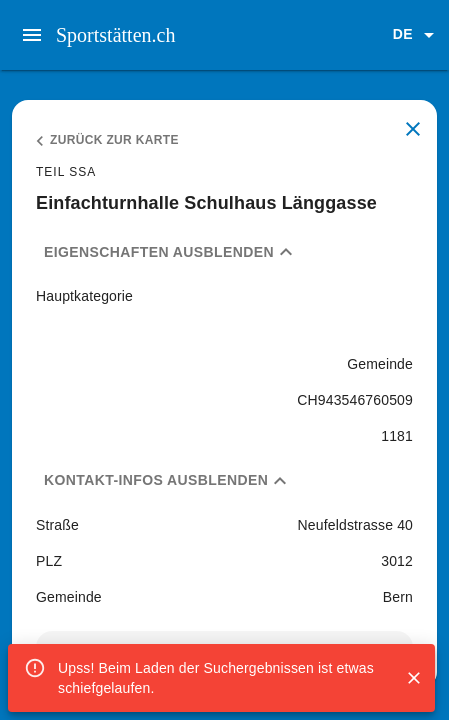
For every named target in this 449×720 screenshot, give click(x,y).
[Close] (414, 678)
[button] (417, 35)
